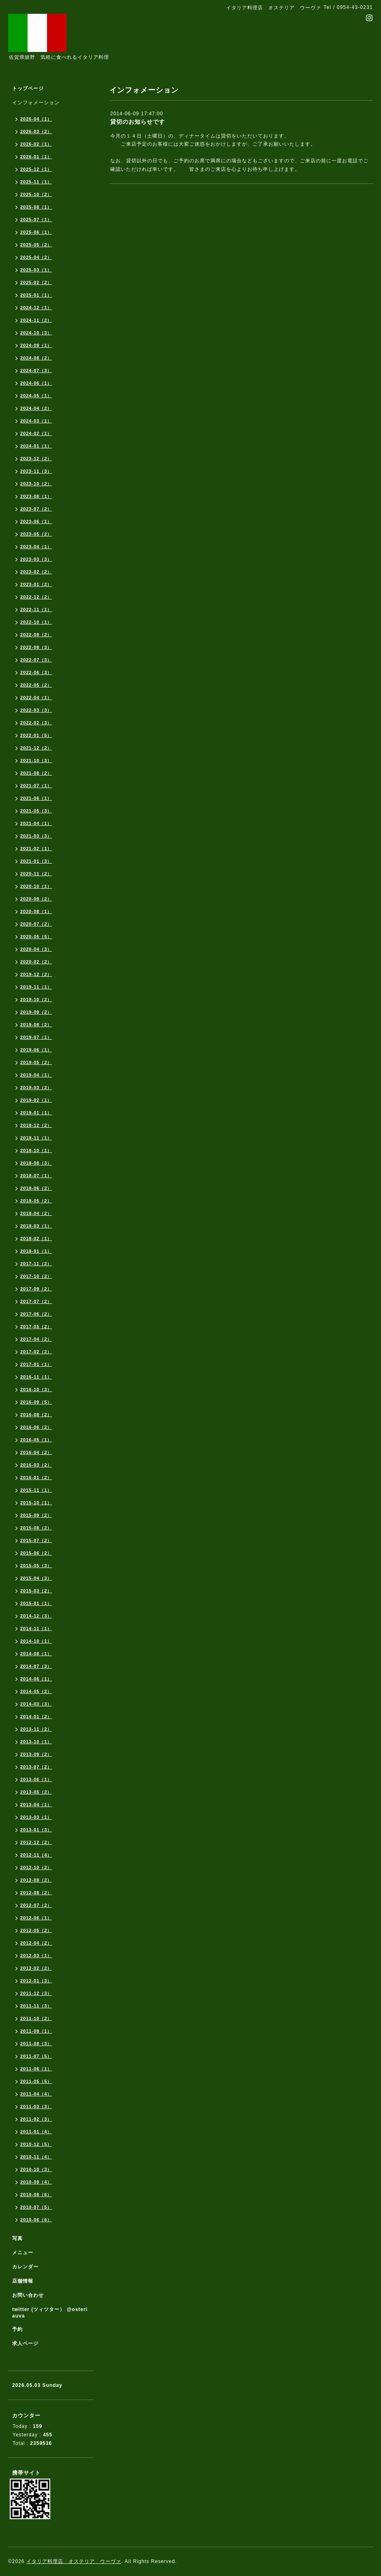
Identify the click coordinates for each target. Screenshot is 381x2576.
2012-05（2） (36, 1930)
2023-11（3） (36, 471)
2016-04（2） (36, 1452)
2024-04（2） (36, 408)
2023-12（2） (36, 458)
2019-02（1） (36, 1100)
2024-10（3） (36, 332)
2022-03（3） (36, 710)
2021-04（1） (36, 823)
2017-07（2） (36, 1301)
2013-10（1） (36, 1741)
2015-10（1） (36, 1502)
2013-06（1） (36, 1779)
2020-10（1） (36, 886)
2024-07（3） (36, 370)
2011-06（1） (36, 2068)
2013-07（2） (36, 1766)
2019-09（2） (36, 1012)
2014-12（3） (36, 1615)
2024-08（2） (36, 357)
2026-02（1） (36, 144)
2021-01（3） (36, 861)
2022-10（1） (36, 622)
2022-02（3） (36, 722)
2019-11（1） (36, 986)
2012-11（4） (36, 1854)
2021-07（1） (36, 785)
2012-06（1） (36, 1917)
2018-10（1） (36, 1150)
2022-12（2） (36, 596)
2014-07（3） (36, 1666)
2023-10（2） (36, 483)
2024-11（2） (36, 320)
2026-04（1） (36, 118)
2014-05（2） (36, 1691)
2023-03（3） (36, 559)
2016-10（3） (36, 1389)
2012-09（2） (36, 1880)
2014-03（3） (36, 1704)
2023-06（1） (36, 521)
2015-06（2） (36, 1553)
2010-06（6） (36, 2219)
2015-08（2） (36, 1527)
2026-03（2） (36, 131)
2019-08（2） (36, 1024)
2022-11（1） (36, 609)
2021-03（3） (36, 836)
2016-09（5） (36, 1402)
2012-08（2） (36, 1892)
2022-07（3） (36, 659)
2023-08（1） (36, 496)
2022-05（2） (36, 685)
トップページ (28, 88)
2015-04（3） (36, 1578)
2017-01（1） (36, 1364)
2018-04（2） (36, 1213)
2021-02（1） (36, 848)
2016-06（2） (36, 1427)
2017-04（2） (36, 1339)
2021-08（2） (36, 773)
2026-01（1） (36, 156)
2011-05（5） (36, 2081)
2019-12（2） (36, 974)
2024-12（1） (36, 307)
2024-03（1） (36, 420)
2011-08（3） (36, 2043)
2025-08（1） (36, 207)
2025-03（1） (36, 269)
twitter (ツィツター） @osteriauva (50, 2313)
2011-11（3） (36, 2005)
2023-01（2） (36, 584)
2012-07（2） (36, 1905)
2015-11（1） (36, 1490)
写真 (17, 2238)
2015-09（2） (36, 1515)
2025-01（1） (36, 295)
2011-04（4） (36, 2093)
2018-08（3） (36, 1163)
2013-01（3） (36, 1829)
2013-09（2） (36, 1754)
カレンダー (25, 2267)
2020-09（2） (36, 898)
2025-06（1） (36, 232)
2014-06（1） (36, 1678)
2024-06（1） (36, 383)
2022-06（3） (36, 672)
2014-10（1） (36, 1641)
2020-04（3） (36, 949)
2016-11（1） (36, 1376)
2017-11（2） (36, 1263)
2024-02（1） (36, 433)
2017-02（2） (36, 1351)
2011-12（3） (36, 1993)
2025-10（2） (36, 194)
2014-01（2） (36, 1716)
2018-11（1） (36, 1137)
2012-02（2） (36, 1968)
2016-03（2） (36, 1464)
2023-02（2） (36, 571)
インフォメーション (36, 103)
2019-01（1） (36, 1112)
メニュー (22, 2252)
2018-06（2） (36, 1188)
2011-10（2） (36, 2018)
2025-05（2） (36, 244)
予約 (17, 2329)
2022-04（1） (36, 697)
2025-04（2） (36, 257)
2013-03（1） (36, 1817)
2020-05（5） (36, 936)
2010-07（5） (36, 2207)
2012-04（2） (36, 1943)
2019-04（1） (36, 1075)
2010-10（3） (36, 2169)
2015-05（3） (36, 1565)
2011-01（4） (36, 2131)
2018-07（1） (36, 1175)
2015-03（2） (36, 1590)
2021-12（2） (36, 747)
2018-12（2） (36, 1125)
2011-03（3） (36, 2106)
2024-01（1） (36, 446)
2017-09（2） (36, 1288)
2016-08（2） (36, 1414)
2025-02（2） (36, 282)
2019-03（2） (36, 1087)
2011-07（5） (36, 2056)
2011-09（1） (36, 2031)
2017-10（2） (36, 1276)
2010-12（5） (36, 2144)
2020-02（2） (36, 961)
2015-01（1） (36, 1603)
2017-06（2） (36, 1314)
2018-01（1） (36, 1251)
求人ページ (25, 2343)
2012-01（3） (36, 1980)
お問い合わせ (28, 2295)
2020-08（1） (36, 911)
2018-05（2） (36, 1200)
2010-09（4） (36, 2182)
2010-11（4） (36, 2156)
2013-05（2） (36, 1792)
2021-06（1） (36, 798)
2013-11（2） (36, 1729)
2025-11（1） (36, 181)
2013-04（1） (36, 1804)
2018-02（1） (36, 1238)
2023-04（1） (36, 546)
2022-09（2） (36, 634)
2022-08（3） (36, 647)
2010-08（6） (36, 2194)
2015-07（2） (36, 1540)
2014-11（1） (36, 1628)
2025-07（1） (36, 219)
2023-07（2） (36, 508)
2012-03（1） (36, 1955)
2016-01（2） (36, 1477)
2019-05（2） (36, 1062)
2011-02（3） (36, 2119)
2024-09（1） (36, 345)
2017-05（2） (36, 1326)
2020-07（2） (36, 924)
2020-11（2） (36, 873)
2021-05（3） (36, 810)
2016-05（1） (36, 1439)
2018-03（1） (36, 1225)
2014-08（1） (36, 1653)
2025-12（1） (36, 169)
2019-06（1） (36, 1049)
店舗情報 (22, 2281)
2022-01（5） (36, 735)
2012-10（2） (36, 1867)
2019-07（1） (36, 1037)
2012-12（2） (36, 1842)
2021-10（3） (36, 760)
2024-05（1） (36, 395)
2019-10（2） (36, 999)
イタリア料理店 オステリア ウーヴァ (73, 2561)
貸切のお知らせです (137, 121)
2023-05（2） (36, 534)
